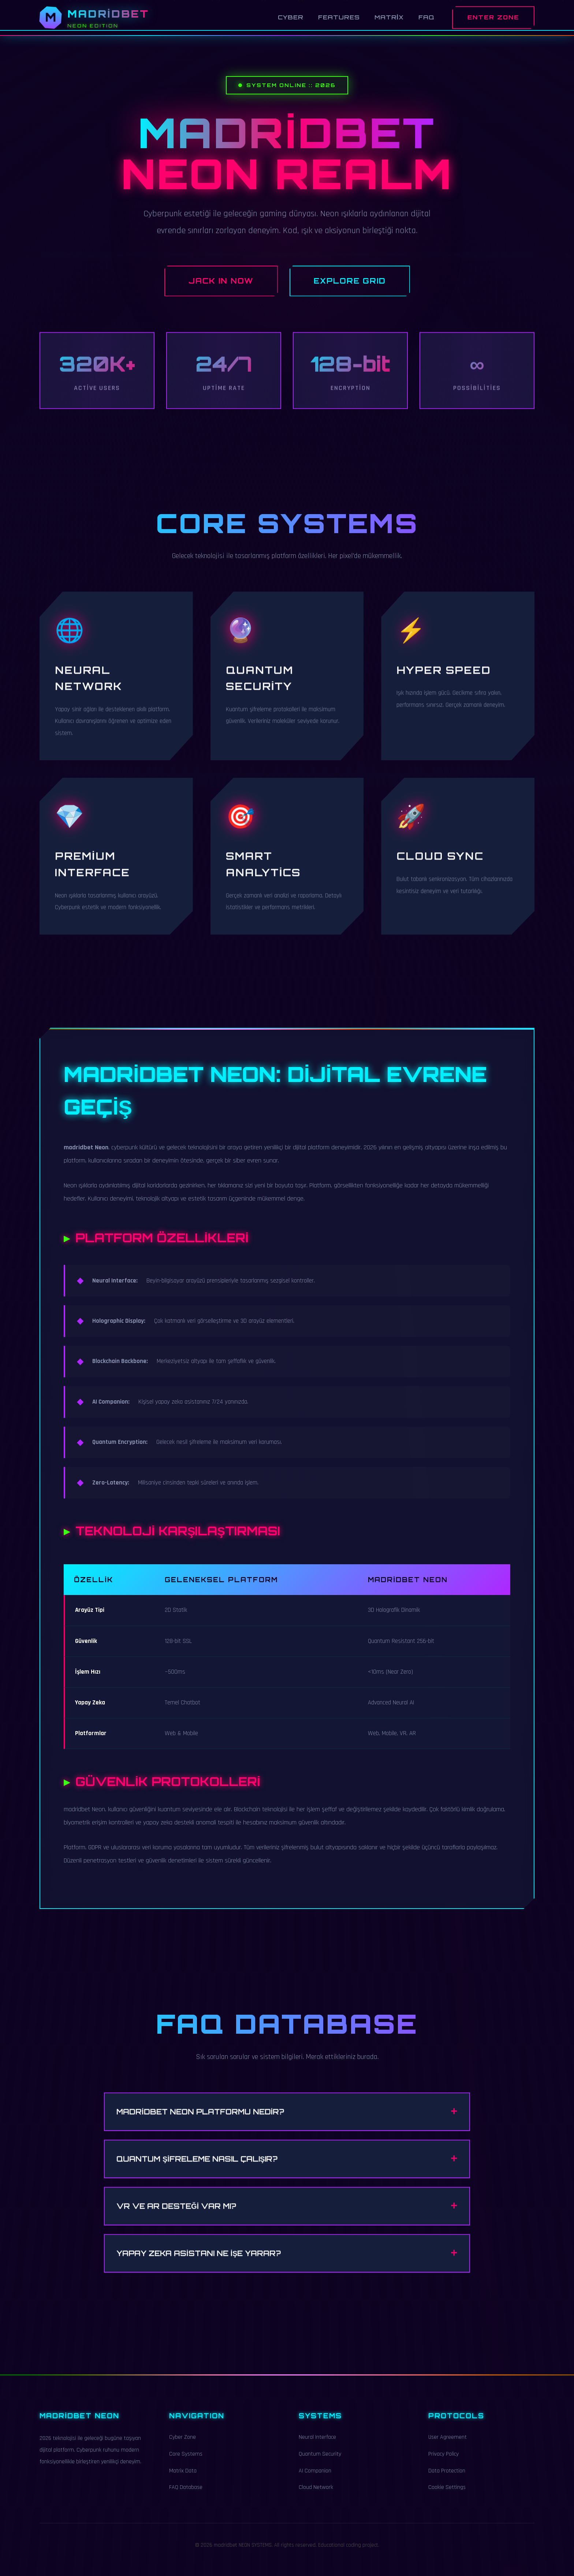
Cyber (290, 17)
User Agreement (447, 2446)
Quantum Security (320, 2463)
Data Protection (446, 2479)
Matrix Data (183, 2479)
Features (339, 17)
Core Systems (185, 2463)
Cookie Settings (447, 2496)
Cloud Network (316, 2496)
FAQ (426, 17)
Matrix (389, 17)
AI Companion (315, 2479)
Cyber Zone (182, 2446)
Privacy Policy (443, 2463)
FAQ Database (185, 2496)
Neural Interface (317, 2446)
